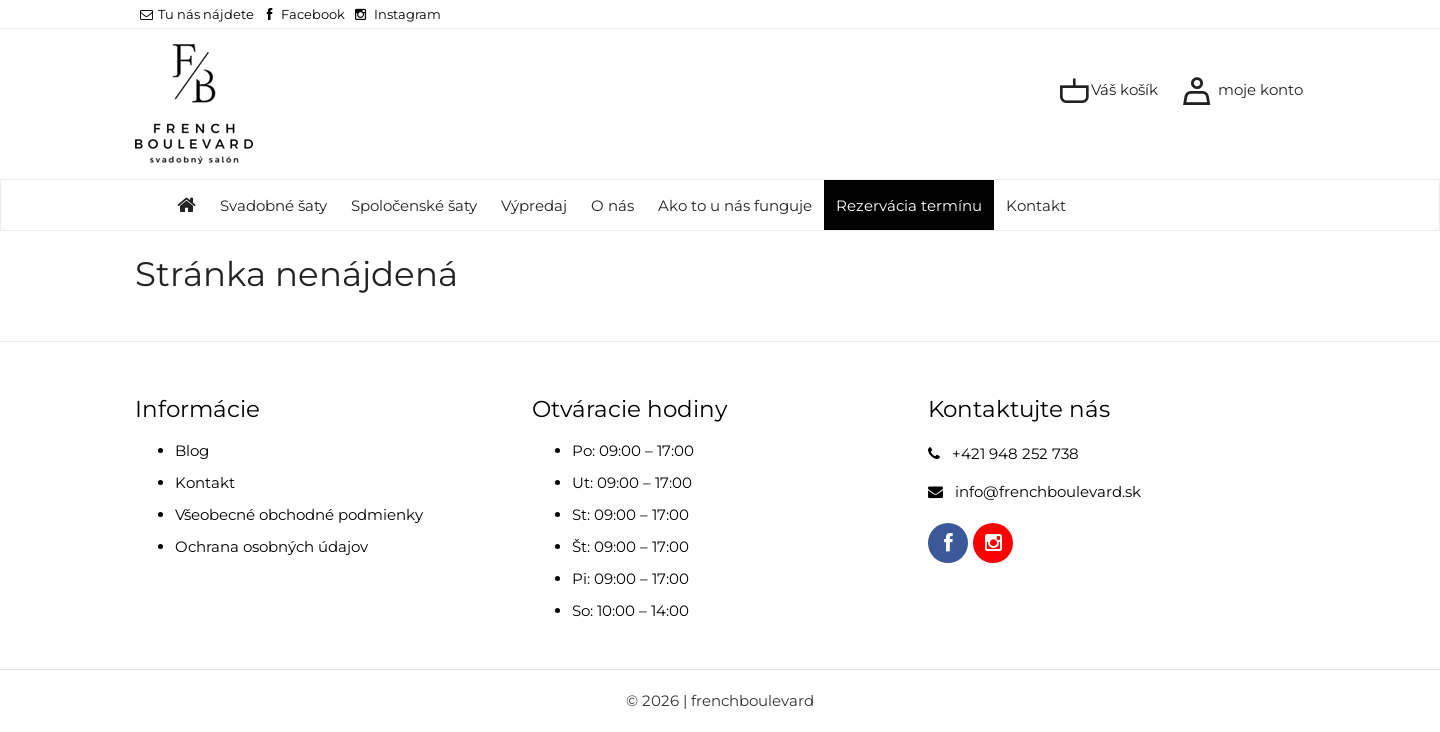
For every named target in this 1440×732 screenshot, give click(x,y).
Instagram (407, 14)
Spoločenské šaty (414, 205)
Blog (192, 450)
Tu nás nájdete (197, 14)
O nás (612, 205)
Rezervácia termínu (909, 205)
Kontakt (1036, 205)
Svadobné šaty (273, 205)
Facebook (313, 14)
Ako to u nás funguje (735, 205)
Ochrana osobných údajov (271, 546)
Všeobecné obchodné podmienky (299, 514)
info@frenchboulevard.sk (1048, 491)
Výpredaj (534, 205)
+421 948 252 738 (1015, 453)
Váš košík (1108, 91)
